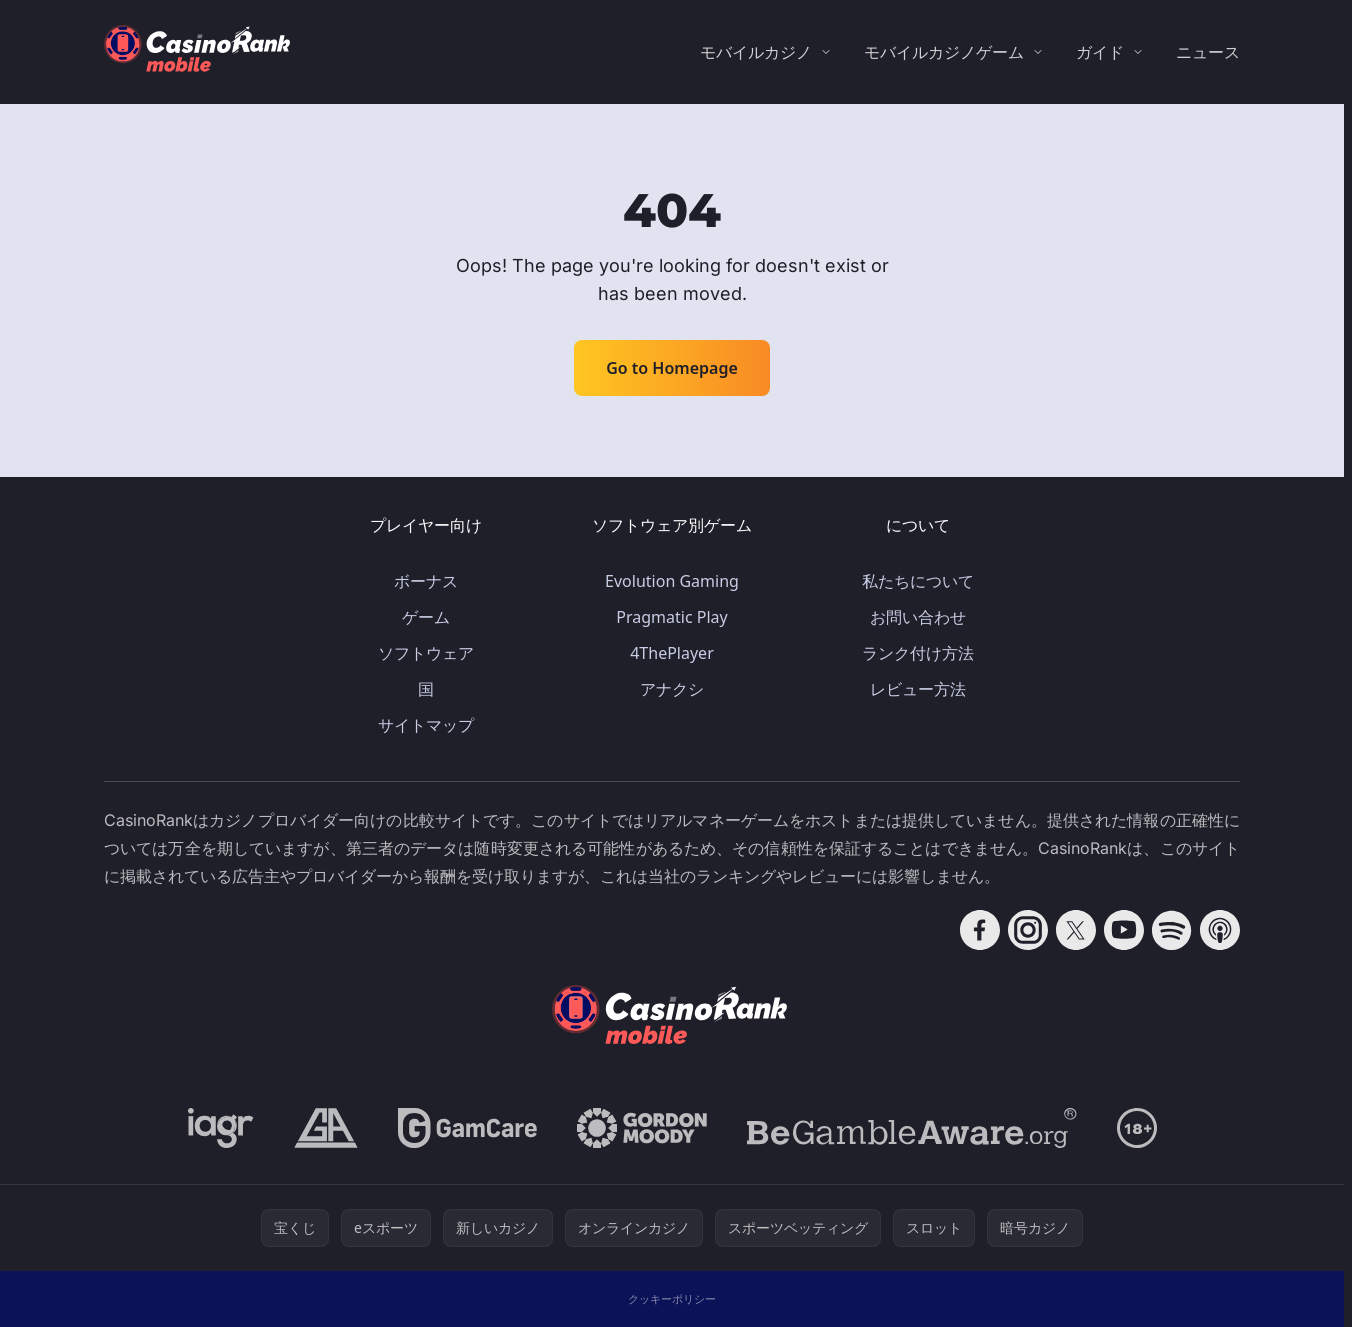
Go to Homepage (672, 368)
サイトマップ (426, 725)
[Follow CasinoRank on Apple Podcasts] (1220, 930)
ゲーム (426, 617)
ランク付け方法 (918, 653)
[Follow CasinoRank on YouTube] (1124, 930)
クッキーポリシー (672, 1298)
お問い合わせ (918, 617)
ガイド (1100, 52)
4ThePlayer (672, 653)
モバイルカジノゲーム (944, 52)
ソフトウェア (426, 653)
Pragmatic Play (671, 617)
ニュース (1208, 52)
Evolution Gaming (672, 581)
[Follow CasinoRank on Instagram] (1028, 930)
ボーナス (426, 581)
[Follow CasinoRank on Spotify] (1172, 930)
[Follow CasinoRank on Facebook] (980, 930)
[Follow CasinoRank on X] (1076, 930)
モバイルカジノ (756, 52)
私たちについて (918, 581)
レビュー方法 (918, 689)
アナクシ (672, 689)
